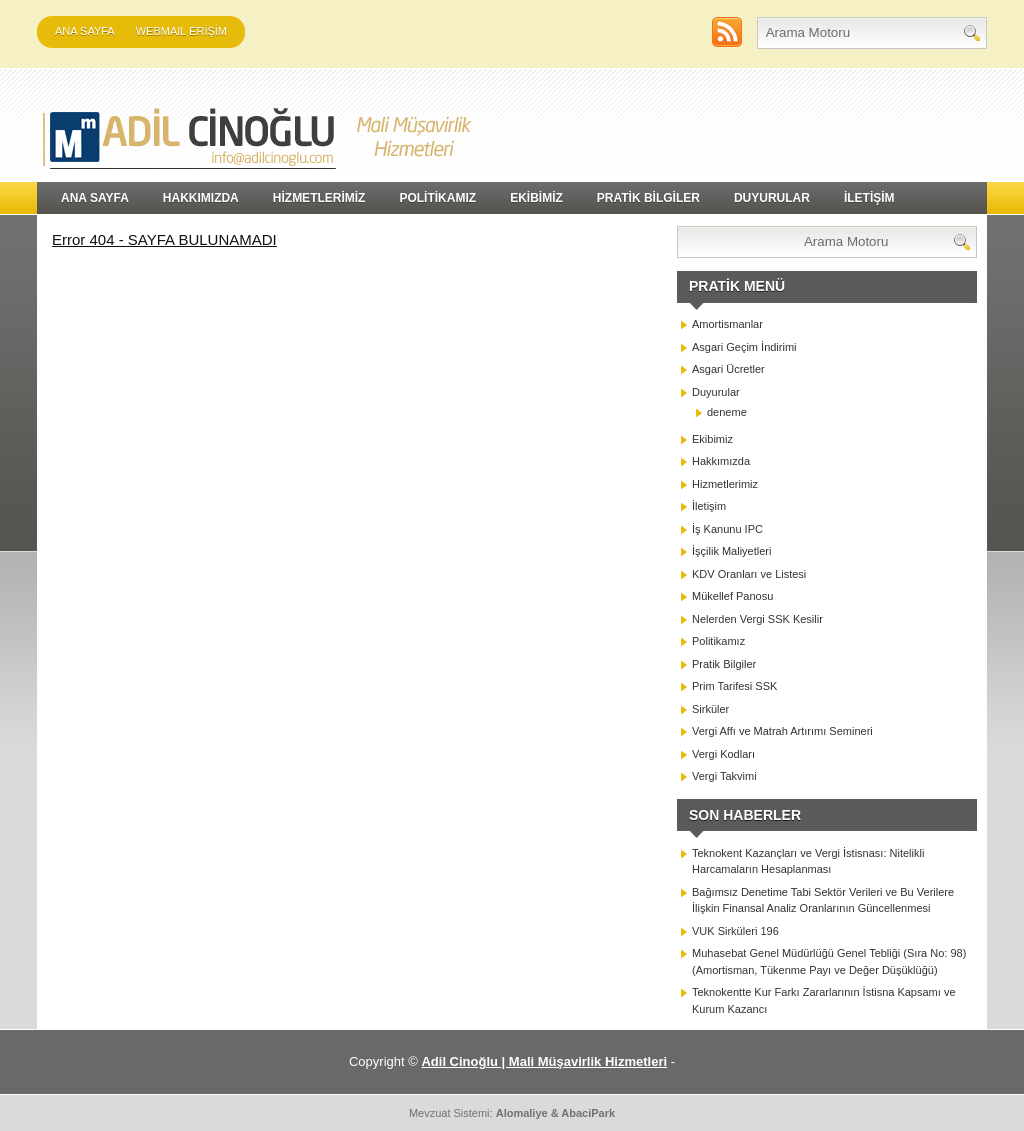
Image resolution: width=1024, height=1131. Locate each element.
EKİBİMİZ (536, 198)
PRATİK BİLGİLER (648, 198)
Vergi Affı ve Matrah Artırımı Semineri (782, 731)
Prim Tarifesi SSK (734, 686)
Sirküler (710, 709)
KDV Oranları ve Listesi (749, 574)
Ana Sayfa (85, 31)
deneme (727, 412)
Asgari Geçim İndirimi (744, 347)
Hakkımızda (721, 461)
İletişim (709, 506)
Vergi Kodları (723, 754)
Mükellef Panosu (732, 596)
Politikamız (718, 641)
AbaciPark (588, 1113)
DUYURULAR (772, 198)
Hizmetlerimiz (725, 484)
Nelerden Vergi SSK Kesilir (757, 619)
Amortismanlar (727, 324)
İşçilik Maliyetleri (731, 551)
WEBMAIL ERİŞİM (181, 31)
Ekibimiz (712, 439)
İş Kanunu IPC (727, 529)
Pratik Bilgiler (724, 664)
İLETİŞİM (869, 198)
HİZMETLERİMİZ (319, 198)
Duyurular (716, 392)
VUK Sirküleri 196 (735, 931)
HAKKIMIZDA (201, 198)
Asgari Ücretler (728, 369)
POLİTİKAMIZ (437, 198)
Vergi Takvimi (724, 776)
